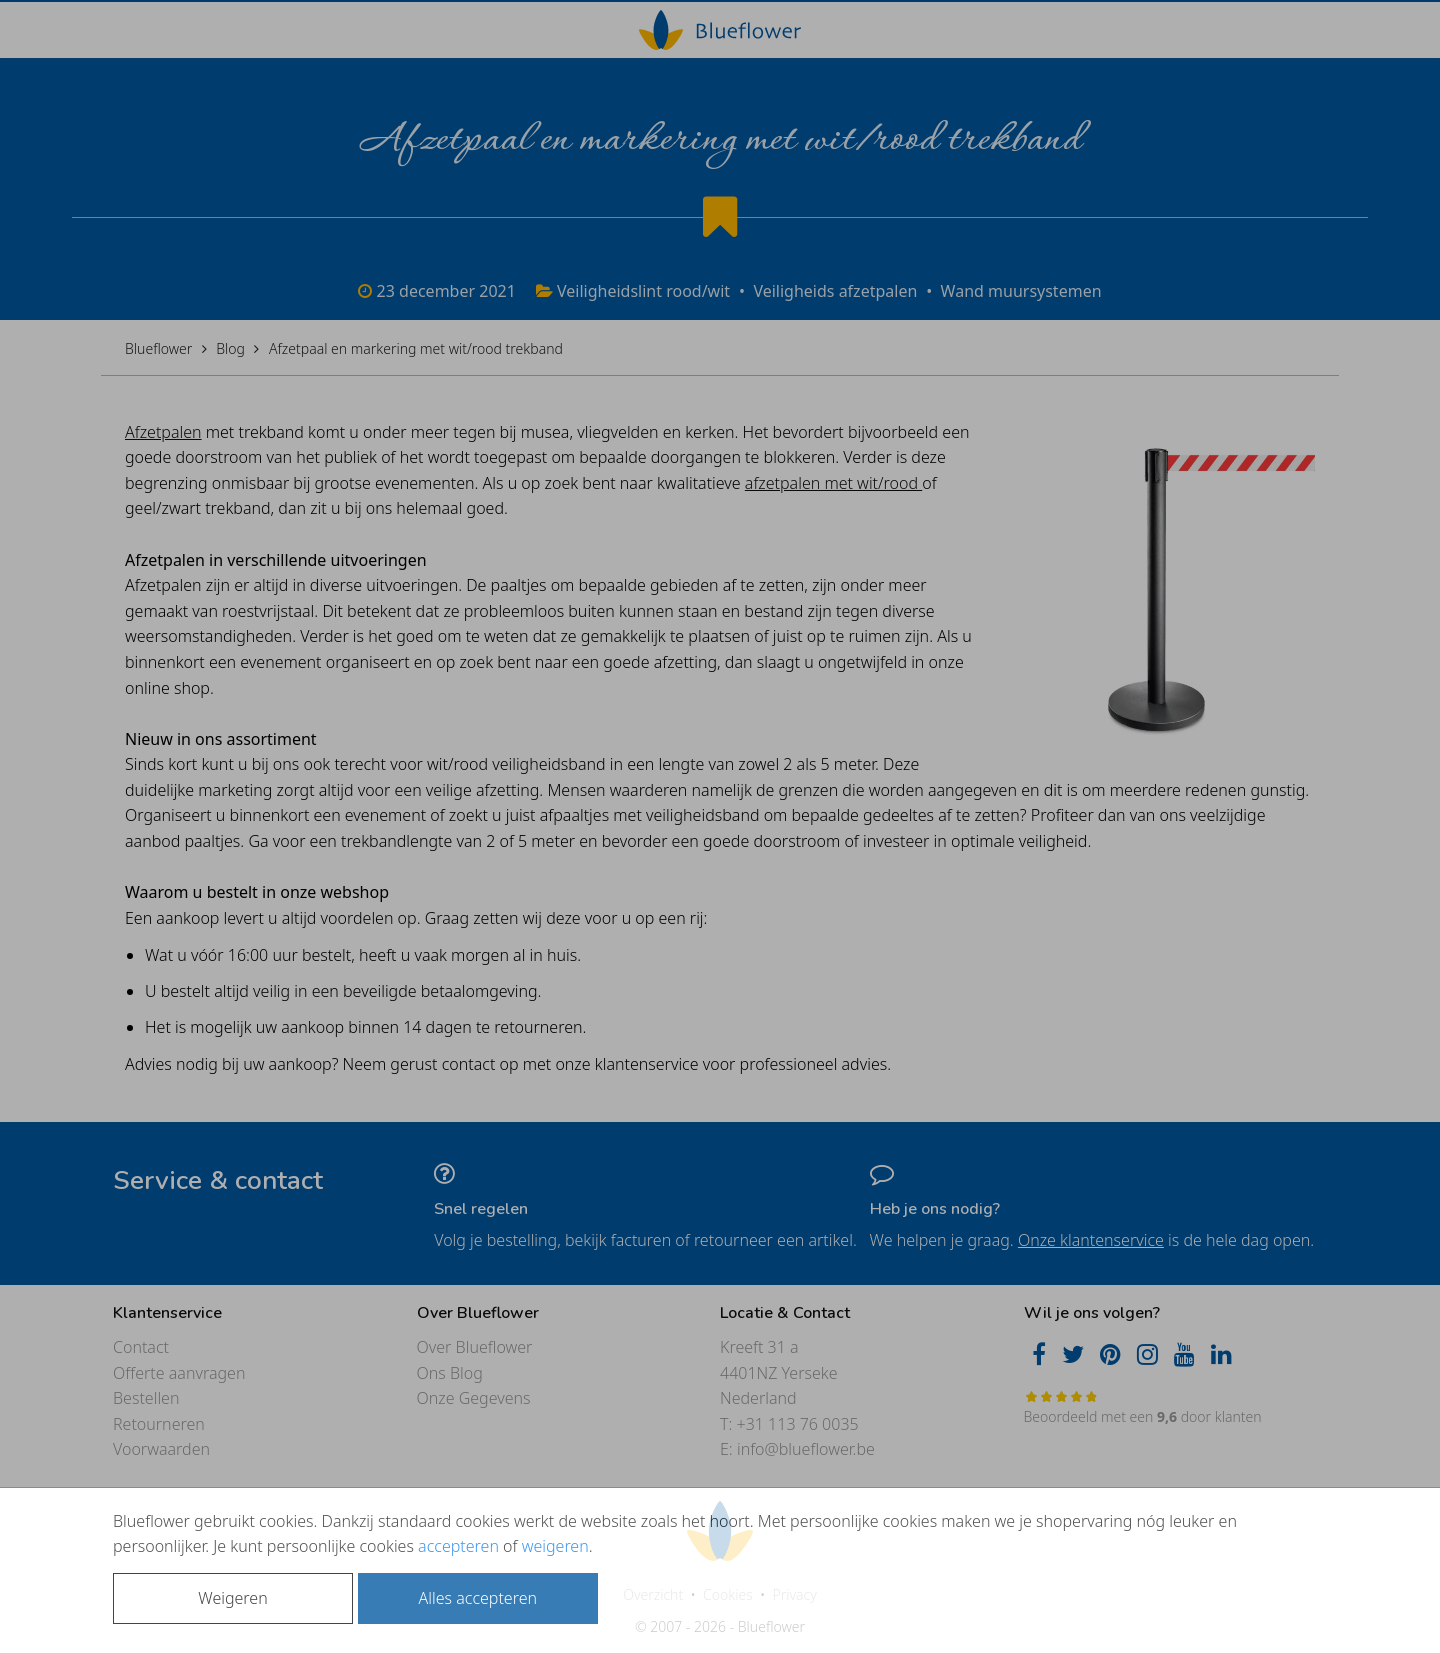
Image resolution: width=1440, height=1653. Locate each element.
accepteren (458, 1546)
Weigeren (232, 1598)
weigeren (555, 1546)
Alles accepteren (478, 1598)
